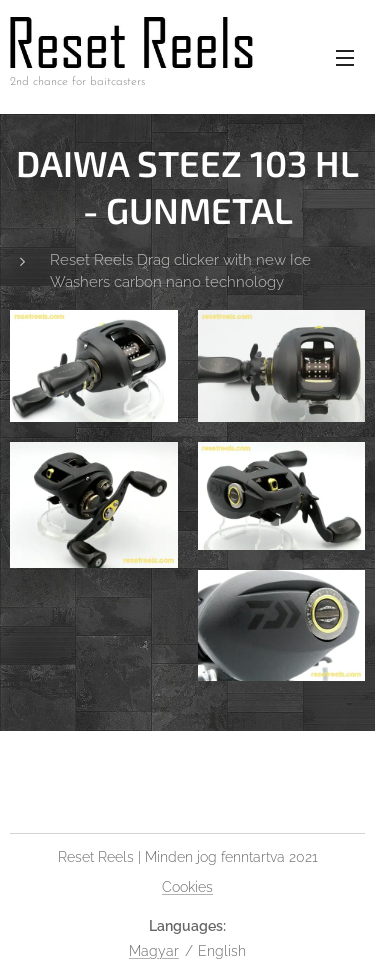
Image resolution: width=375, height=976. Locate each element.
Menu (345, 58)
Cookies (187, 887)
